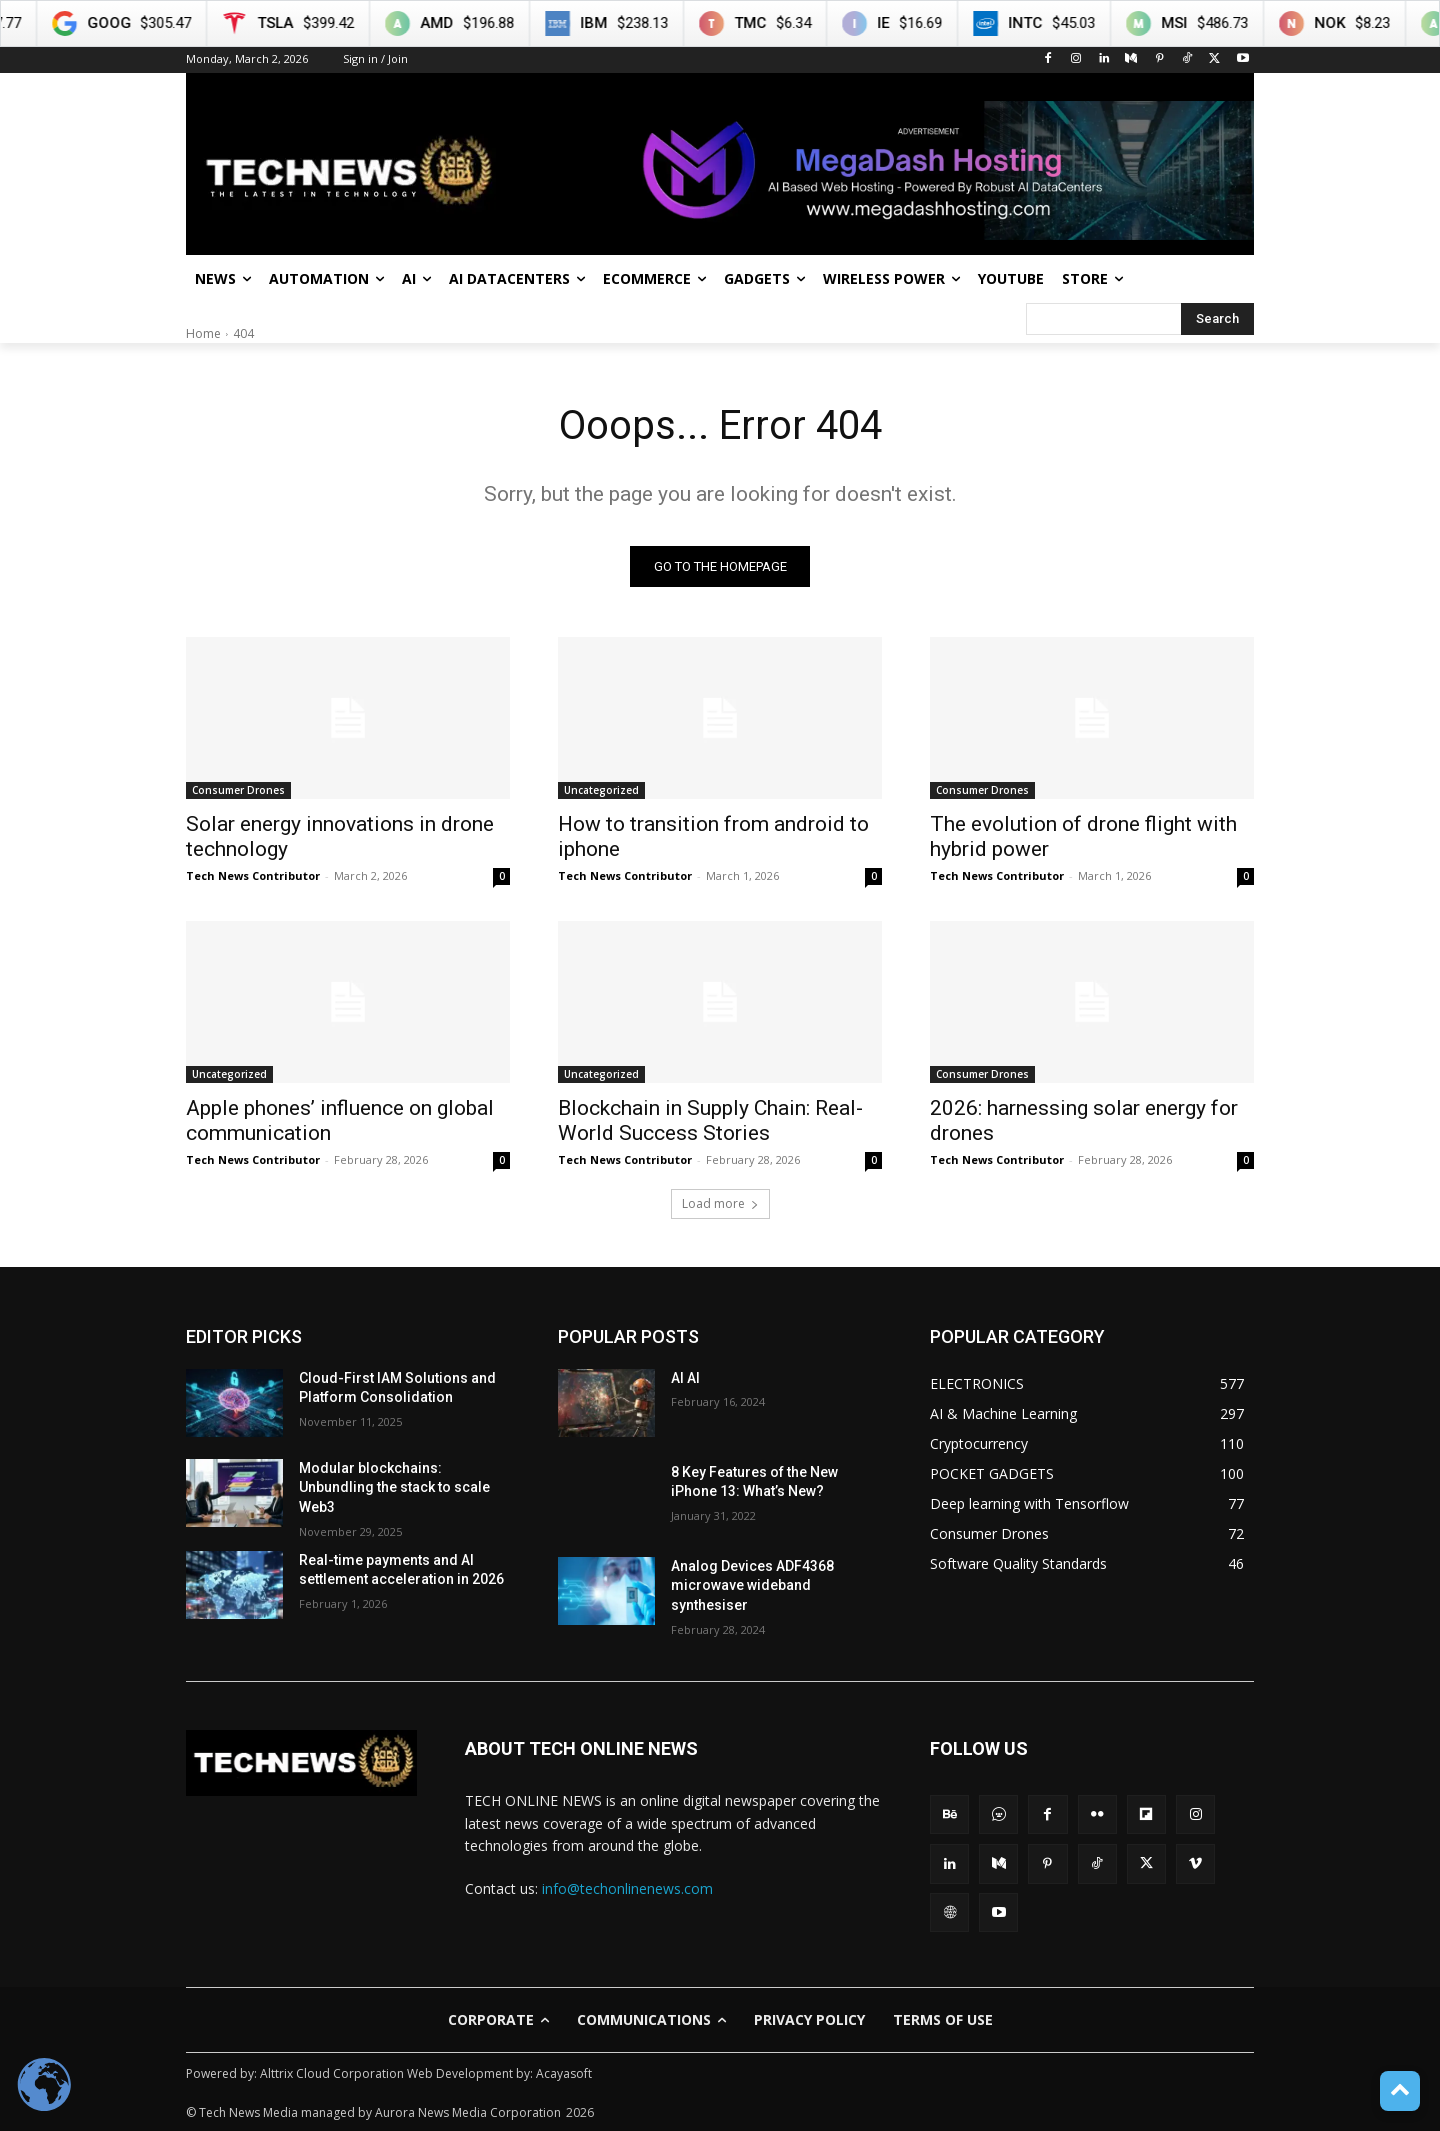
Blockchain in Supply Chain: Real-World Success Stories (710, 1120)
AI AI (685, 1378)
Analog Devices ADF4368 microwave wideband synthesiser (752, 1585)
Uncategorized (601, 790)
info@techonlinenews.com (627, 1888)
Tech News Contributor (253, 875)
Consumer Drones (238, 790)
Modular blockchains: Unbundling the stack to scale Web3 (394, 1487)
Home (203, 333)
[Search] (1217, 319)
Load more (720, 1203)
